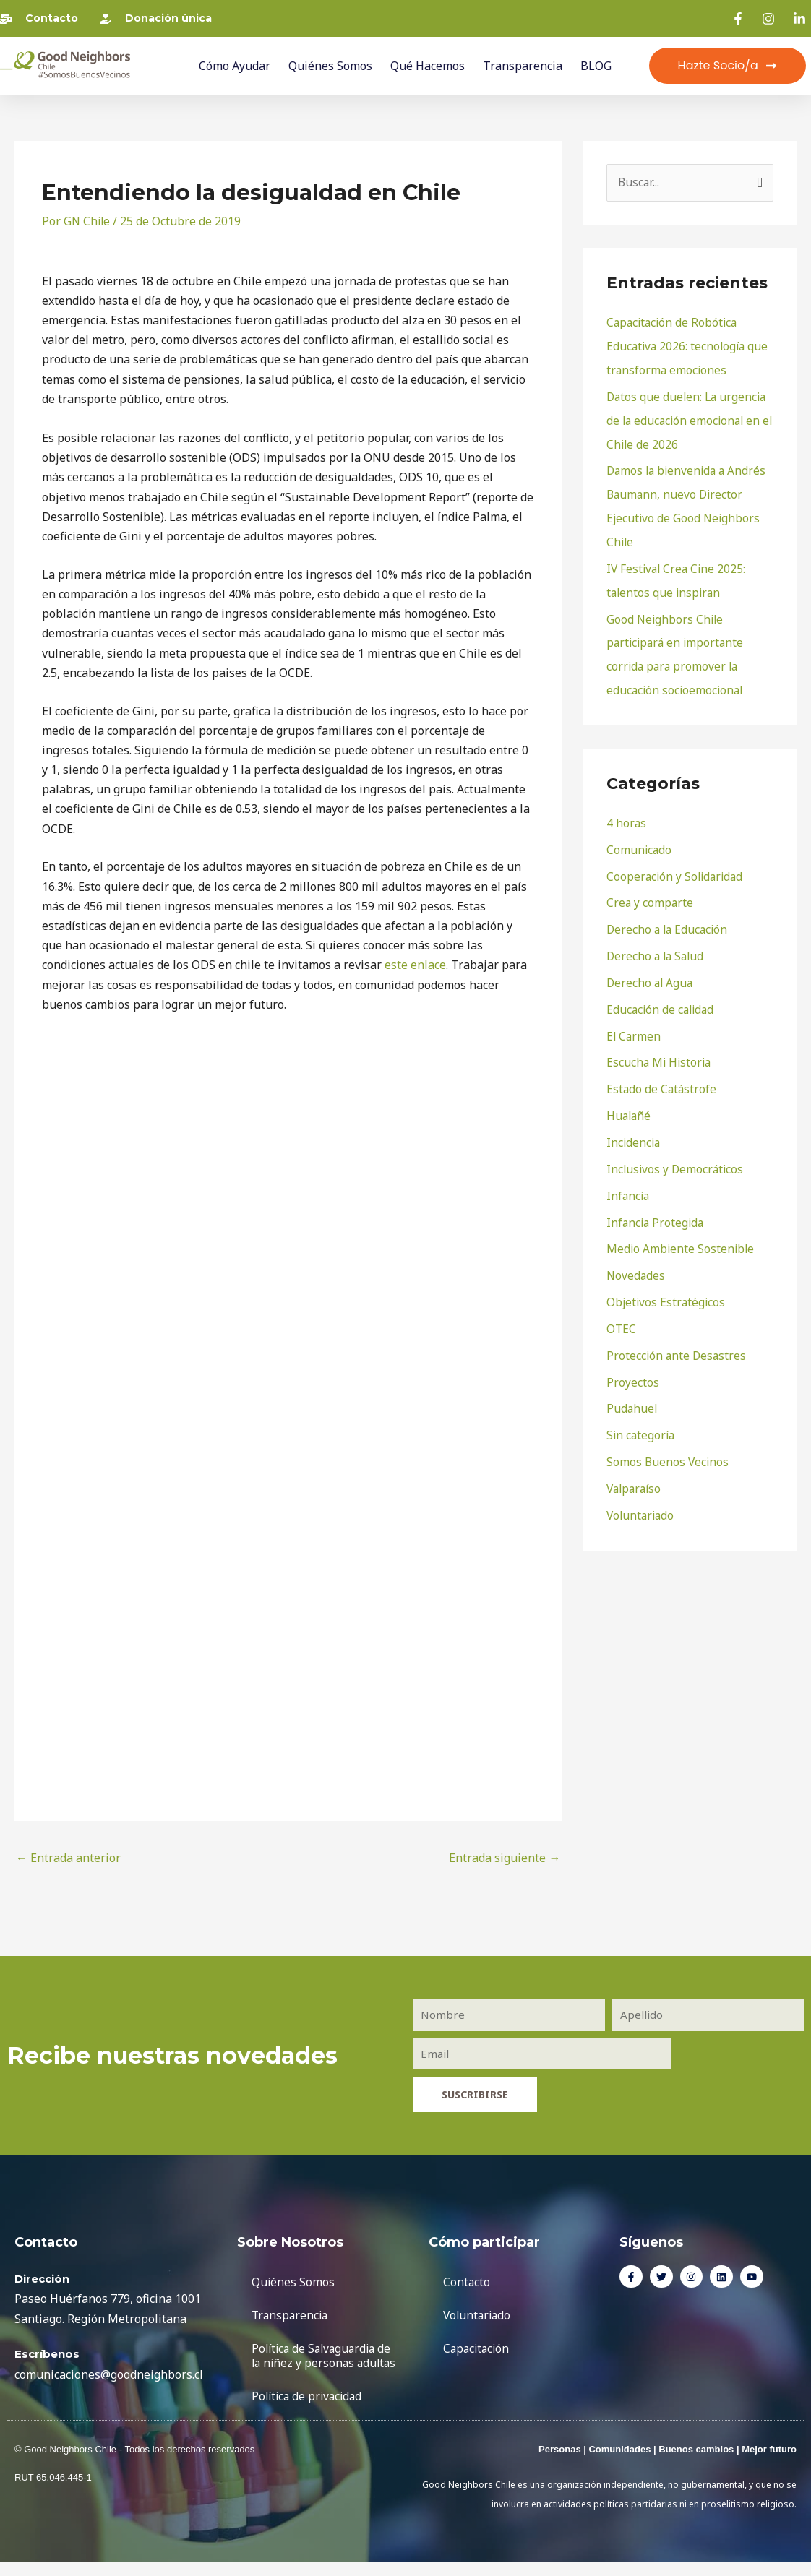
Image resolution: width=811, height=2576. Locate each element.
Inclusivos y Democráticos (676, 1152)
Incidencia (634, 1126)
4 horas (626, 814)
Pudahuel (632, 1386)
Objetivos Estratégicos (667, 1282)
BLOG (596, 66)
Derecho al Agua (650, 970)
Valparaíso (635, 1464)
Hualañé (629, 1100)
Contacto (467, 2281)
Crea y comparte (650, 892)
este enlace (415, 965)
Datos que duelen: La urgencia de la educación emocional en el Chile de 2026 (688, 418)
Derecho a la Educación (668, 918)
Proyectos (632, 1360)
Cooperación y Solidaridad (676, 866)
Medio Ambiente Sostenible (681, 1230)
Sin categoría (641, 1412)
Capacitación (477, 2348)
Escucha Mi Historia (660, 1048)
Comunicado (639, 840)
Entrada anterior (68, 1858)
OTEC (621, 1308)
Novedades (636, 1256)
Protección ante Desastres (677, 1334)
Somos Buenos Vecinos (668, 1438)
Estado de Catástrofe (662, 1074)
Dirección (41, 2278)
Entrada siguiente (504, 1858)
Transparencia (522, 66)
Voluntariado (641, 1490)
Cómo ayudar (234, 66)
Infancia (628, 1178)
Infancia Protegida (656, 1204)
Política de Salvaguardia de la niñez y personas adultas (325, 2362)
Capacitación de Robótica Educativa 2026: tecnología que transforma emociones (689, 346)
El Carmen (634, 1022)
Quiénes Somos (330, 66)
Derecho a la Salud (657, 944)
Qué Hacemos (427, 66)
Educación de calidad (662, 996)
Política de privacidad (309, 2410)
